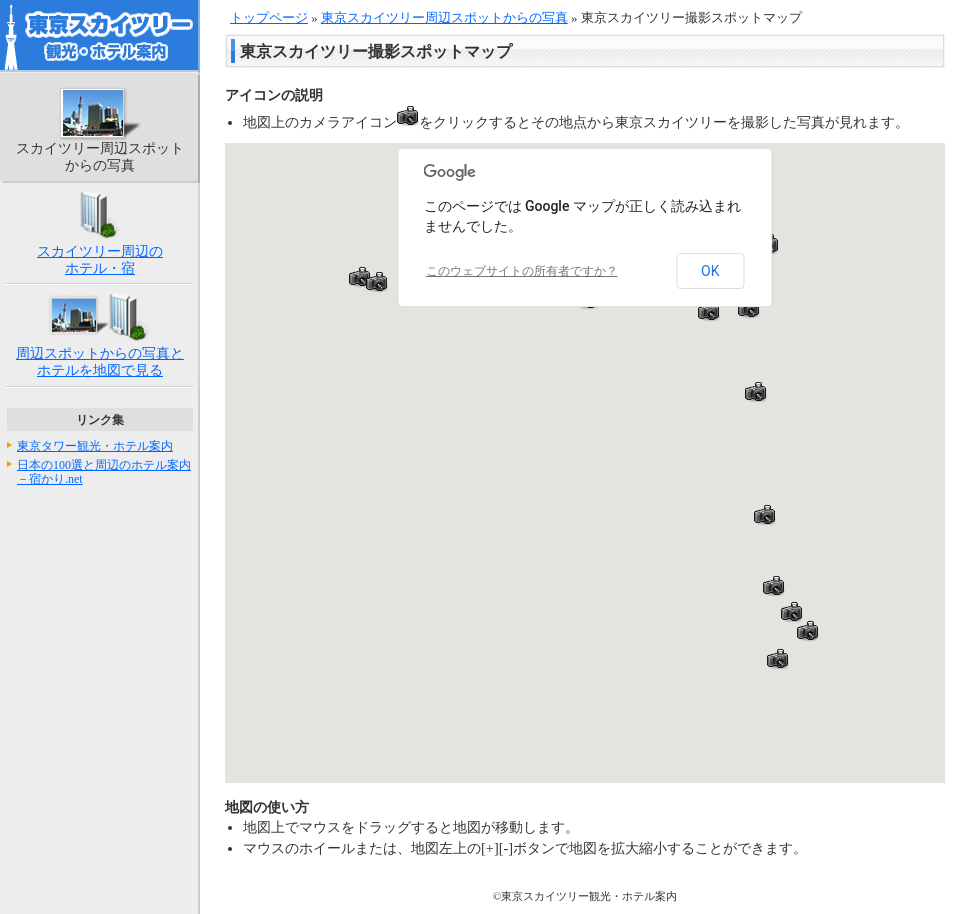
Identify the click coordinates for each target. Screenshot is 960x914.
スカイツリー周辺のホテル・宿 (100, 259)
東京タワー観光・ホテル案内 (95, 446)
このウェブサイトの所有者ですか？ (522, 271)
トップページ (269, 18)
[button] (360, 277)
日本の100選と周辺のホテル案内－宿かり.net (104, 472)
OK (710, 271)
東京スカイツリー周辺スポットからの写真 (444, 18)
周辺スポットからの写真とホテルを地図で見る (100, 361)
